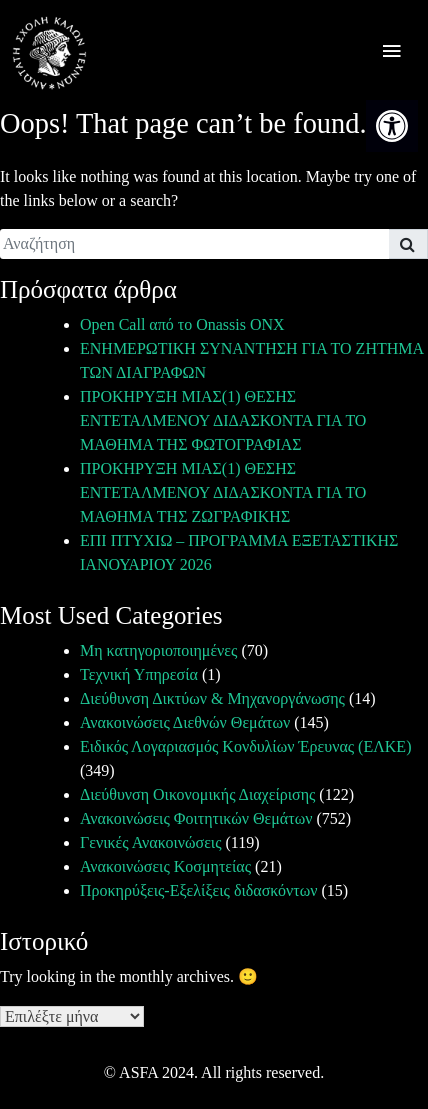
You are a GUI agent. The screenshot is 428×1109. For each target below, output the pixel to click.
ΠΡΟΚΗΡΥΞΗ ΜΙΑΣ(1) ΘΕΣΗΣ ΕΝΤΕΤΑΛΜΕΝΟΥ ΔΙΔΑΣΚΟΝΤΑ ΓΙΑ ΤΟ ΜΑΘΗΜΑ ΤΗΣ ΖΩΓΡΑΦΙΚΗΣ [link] (223, 492)
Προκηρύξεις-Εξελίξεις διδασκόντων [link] (198, 890)
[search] (194, 244)
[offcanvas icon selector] (391, 53)
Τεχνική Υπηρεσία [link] (139, 674)
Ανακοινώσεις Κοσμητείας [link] (165, 866)
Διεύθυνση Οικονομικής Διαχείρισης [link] (197, 794)
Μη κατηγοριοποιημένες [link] (158, 650)
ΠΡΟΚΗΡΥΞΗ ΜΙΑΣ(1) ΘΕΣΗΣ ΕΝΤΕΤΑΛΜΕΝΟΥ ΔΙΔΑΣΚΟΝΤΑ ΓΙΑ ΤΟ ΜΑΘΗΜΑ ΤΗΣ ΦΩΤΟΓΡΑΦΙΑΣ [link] (223, 420)
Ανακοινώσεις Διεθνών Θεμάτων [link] (185, 722)
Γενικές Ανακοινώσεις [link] (151, 842)
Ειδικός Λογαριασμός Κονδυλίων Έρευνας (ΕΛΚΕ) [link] (245, 746)
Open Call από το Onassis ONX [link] (182, 324)
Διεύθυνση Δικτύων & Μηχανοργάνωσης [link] (212, 698)
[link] (392, 126)
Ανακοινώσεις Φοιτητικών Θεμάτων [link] (196, 818)
